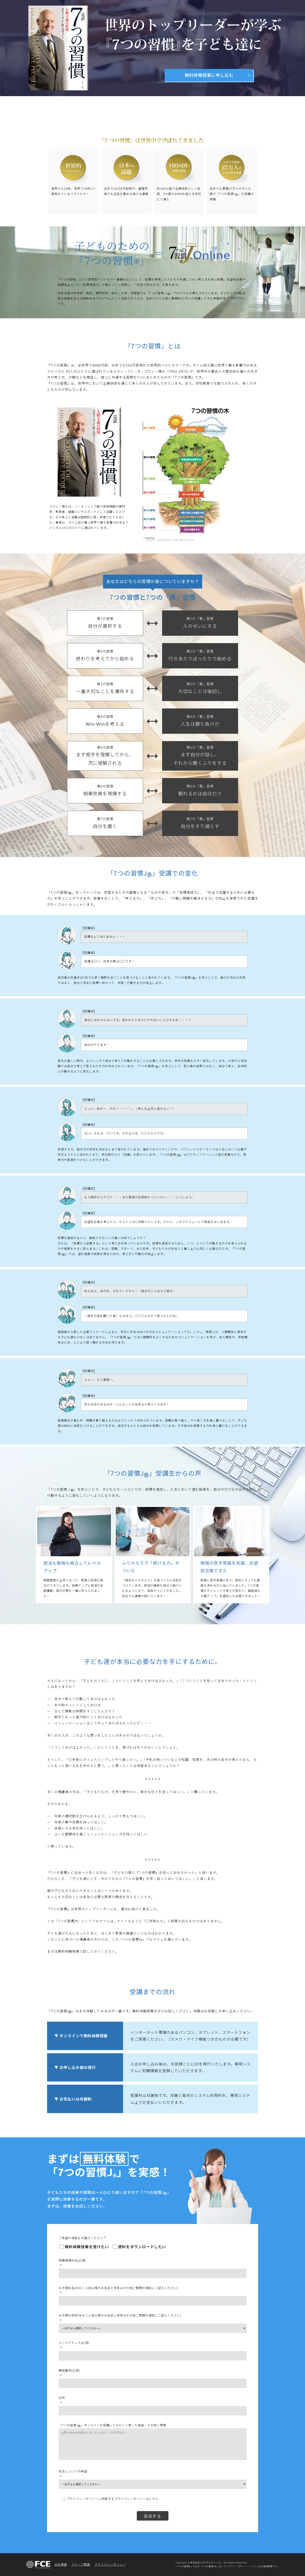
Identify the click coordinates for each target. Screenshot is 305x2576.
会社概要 (60, 2564)
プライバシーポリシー (110, 2564)
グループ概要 (80, 2564)
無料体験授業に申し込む (209, 75)
